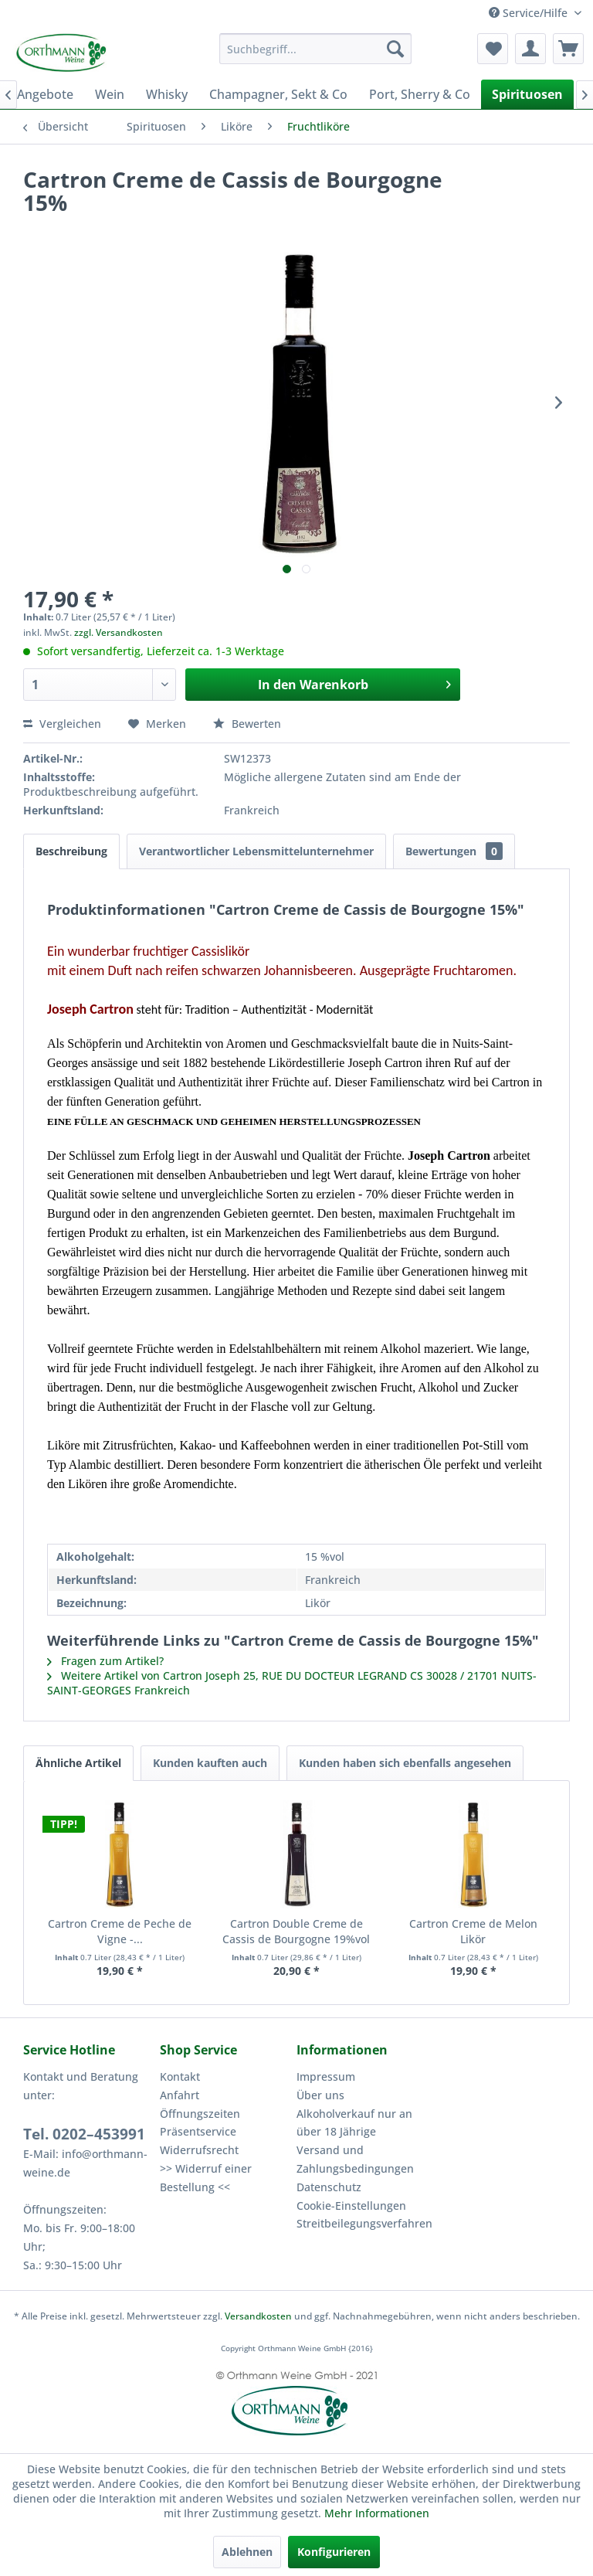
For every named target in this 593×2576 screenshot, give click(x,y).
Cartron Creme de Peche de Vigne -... (119, 1931)
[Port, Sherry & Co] (419, 94)
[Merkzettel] (492, 48)
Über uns (320, 2095)
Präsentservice (198, 2131)
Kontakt (180, 2076)
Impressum (325, 2076)
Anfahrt (179, 2095)
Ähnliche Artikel (78, 1762)
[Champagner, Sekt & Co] (278, 94)
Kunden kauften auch (210, 1762)
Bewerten (247, 723)
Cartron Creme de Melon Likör (473, 1931)
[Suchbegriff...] (315, 48)
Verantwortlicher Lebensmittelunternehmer (256, 851)
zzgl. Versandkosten (118, 632)
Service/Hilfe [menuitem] (530, 12)
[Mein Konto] (530, 48)
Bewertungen (454, 851)
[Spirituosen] (527, 94)
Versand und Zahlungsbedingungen (355, 2159)
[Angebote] (45, 94)
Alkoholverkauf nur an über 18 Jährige (354, 2122)
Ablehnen (247, 2551)
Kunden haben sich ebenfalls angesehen (405, 1762)
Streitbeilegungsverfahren (360, 2223)
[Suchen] (395, 48)
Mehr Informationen (376, 2513)
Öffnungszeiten (200, 2113)
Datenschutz (328, 2187)
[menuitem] (315, 48)
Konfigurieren (334, 2551)
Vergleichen (62, 723)
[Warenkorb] (568, 48)
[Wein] (109, 94)
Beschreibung (71, 851)
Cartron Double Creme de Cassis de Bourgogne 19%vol (296, 1931)
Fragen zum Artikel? (105, 1660)
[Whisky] (166, 94)
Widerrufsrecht (199, 2150)
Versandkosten (258, 2316)
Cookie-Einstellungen (351, 2205)
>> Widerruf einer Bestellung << (206, 2177)
